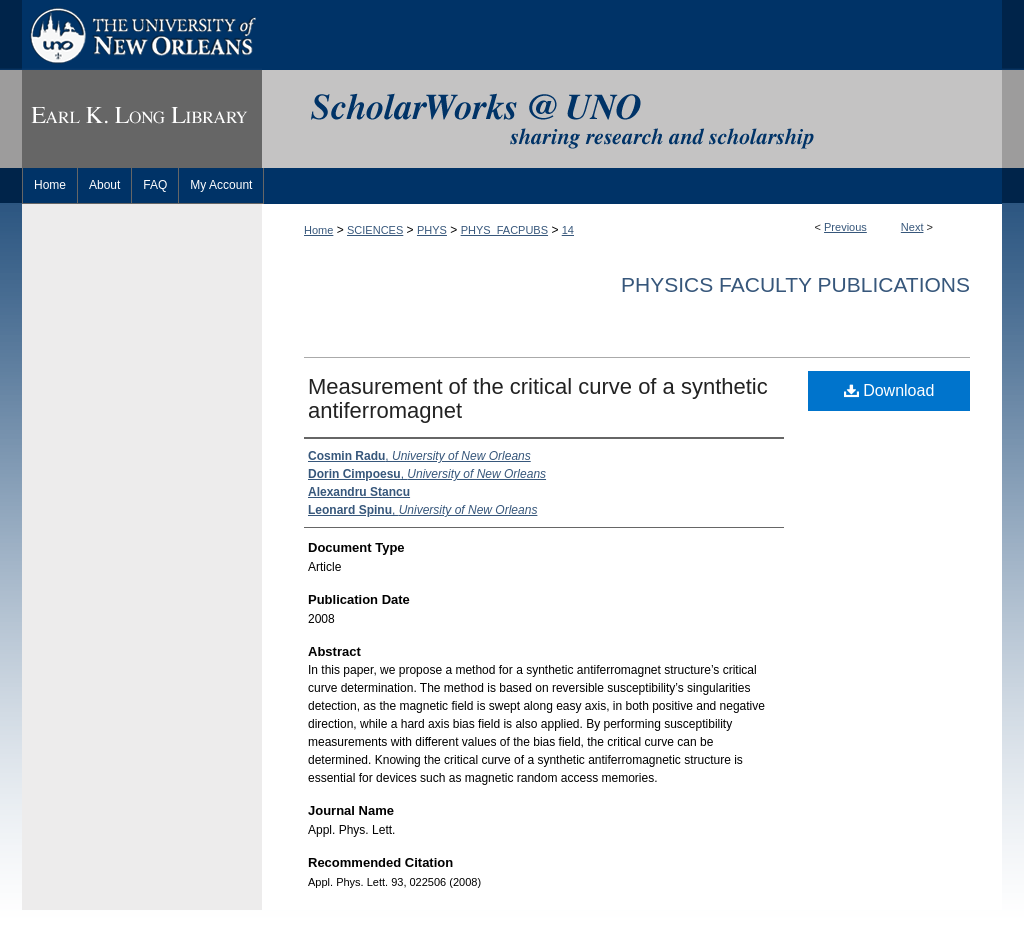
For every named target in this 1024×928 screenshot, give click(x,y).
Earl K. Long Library (142, 119)
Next (912, 227)
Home (318, 230)
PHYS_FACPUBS (504, 230)
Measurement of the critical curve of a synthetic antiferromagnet (538, 398)
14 (568, 230)
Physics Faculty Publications (795, 284)
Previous (845, 227)
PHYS (432, 230)
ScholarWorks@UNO (632, 119)
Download (889, 390)
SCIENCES (375, 230)
